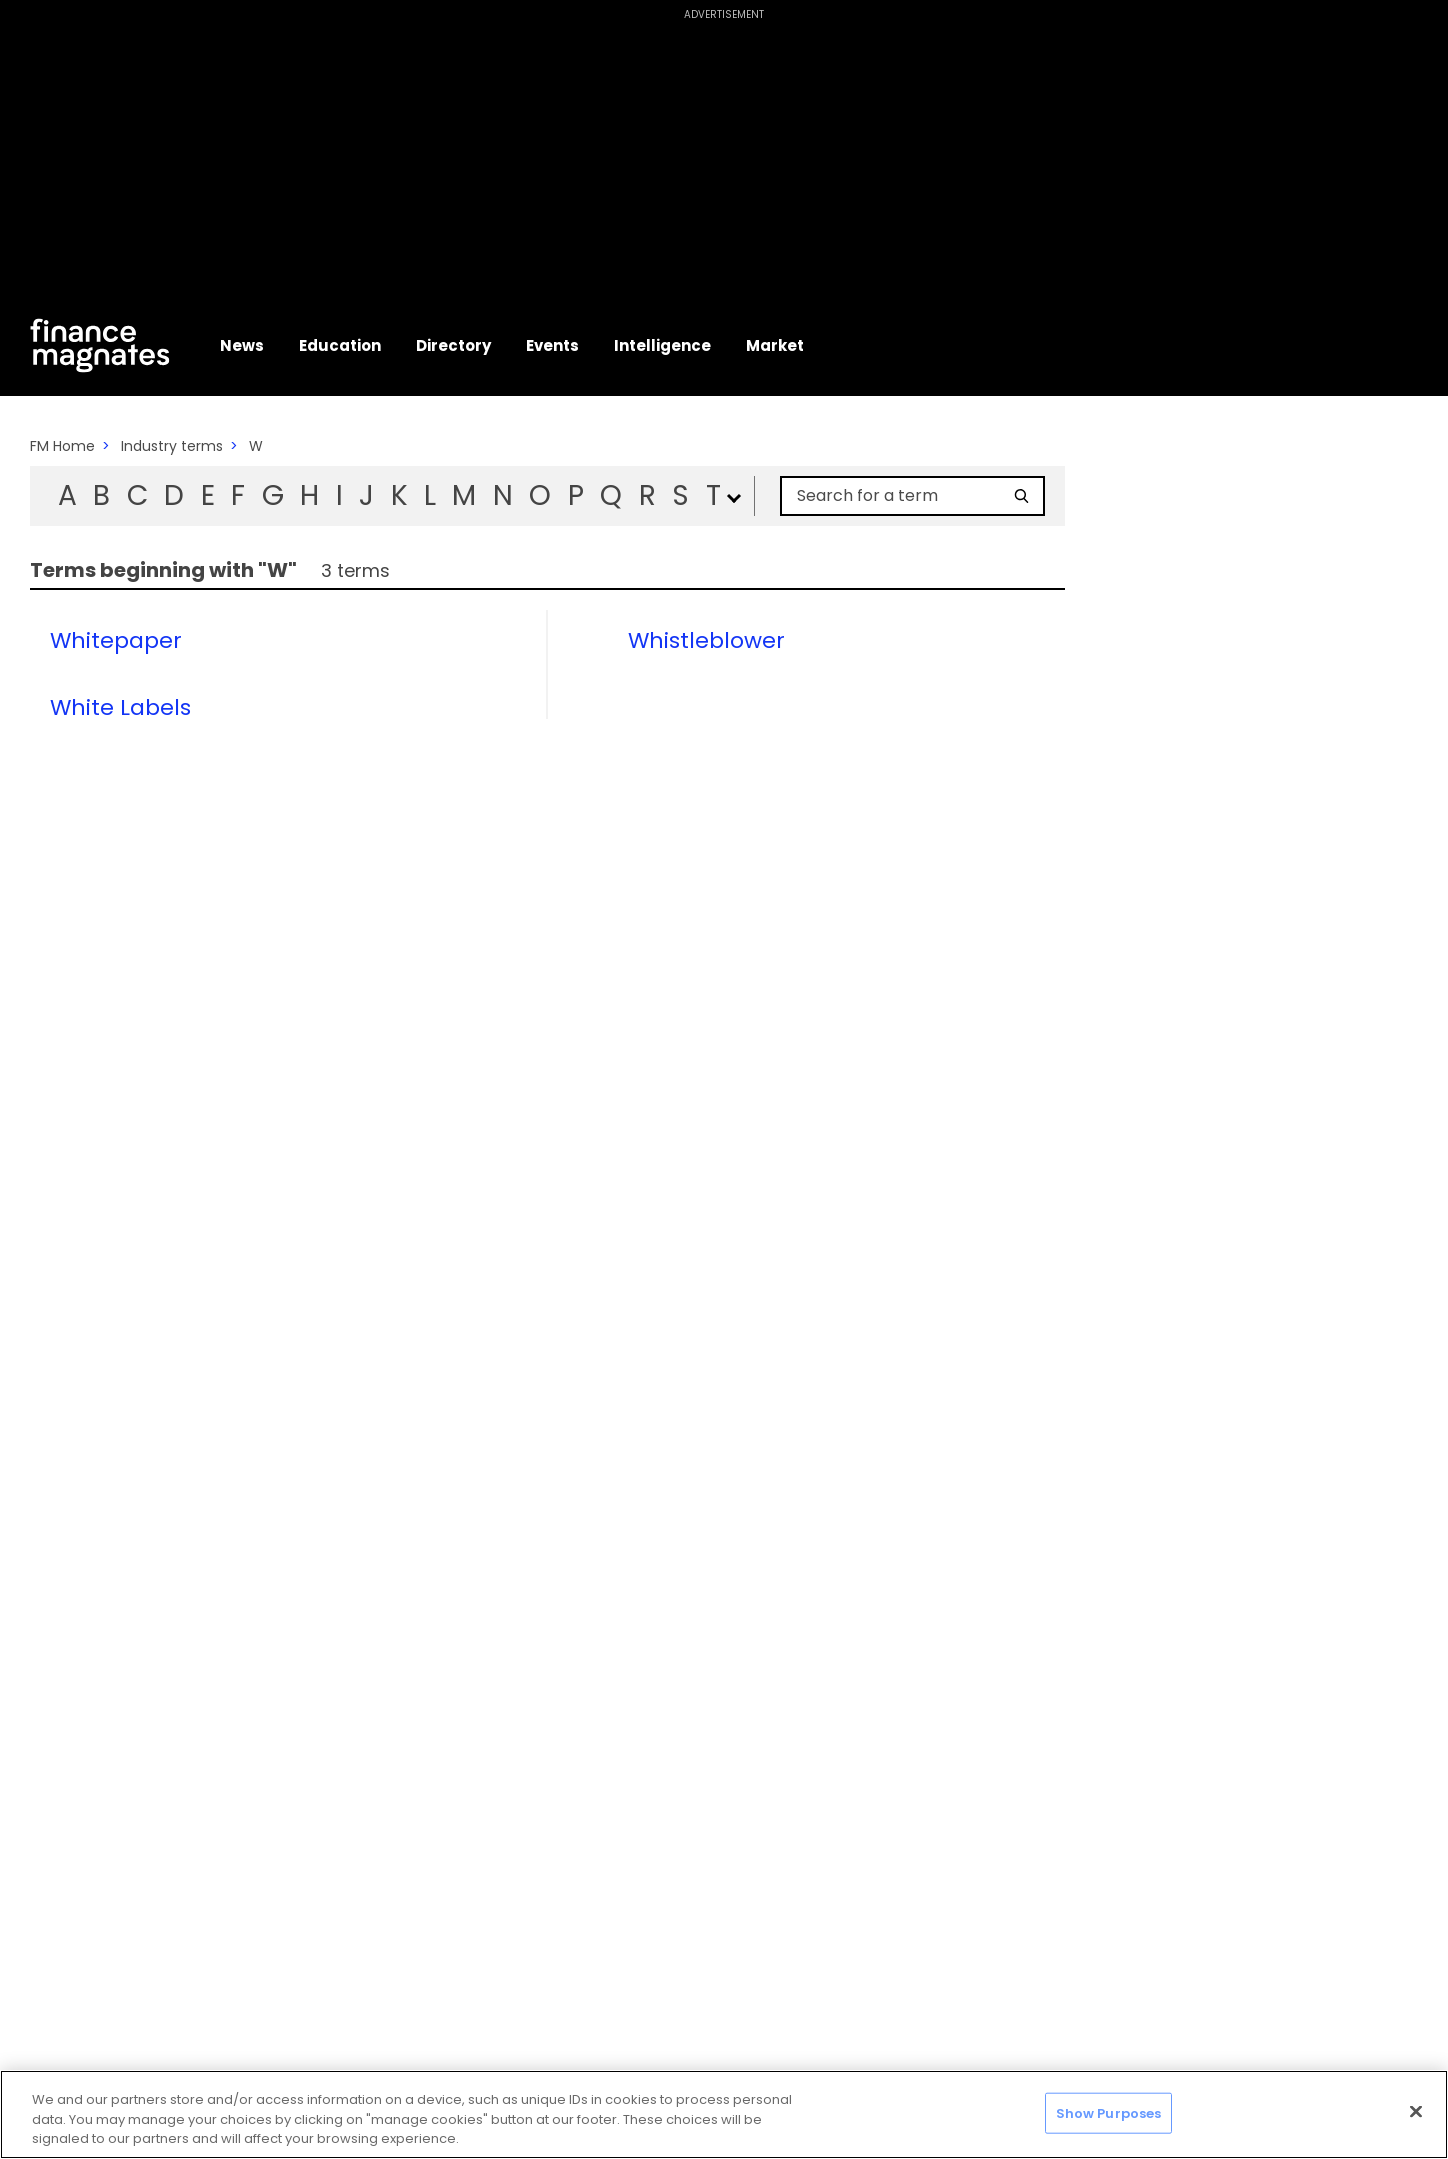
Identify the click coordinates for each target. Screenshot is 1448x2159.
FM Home (62, 446)
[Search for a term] (901, 496)
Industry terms (172, 446)
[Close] (1416, 2111)
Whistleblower (706, 641)
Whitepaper (116, 641)
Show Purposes (1109, 2112)
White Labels (120, 708)
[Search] (1021, 496)
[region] (724, 2114)
